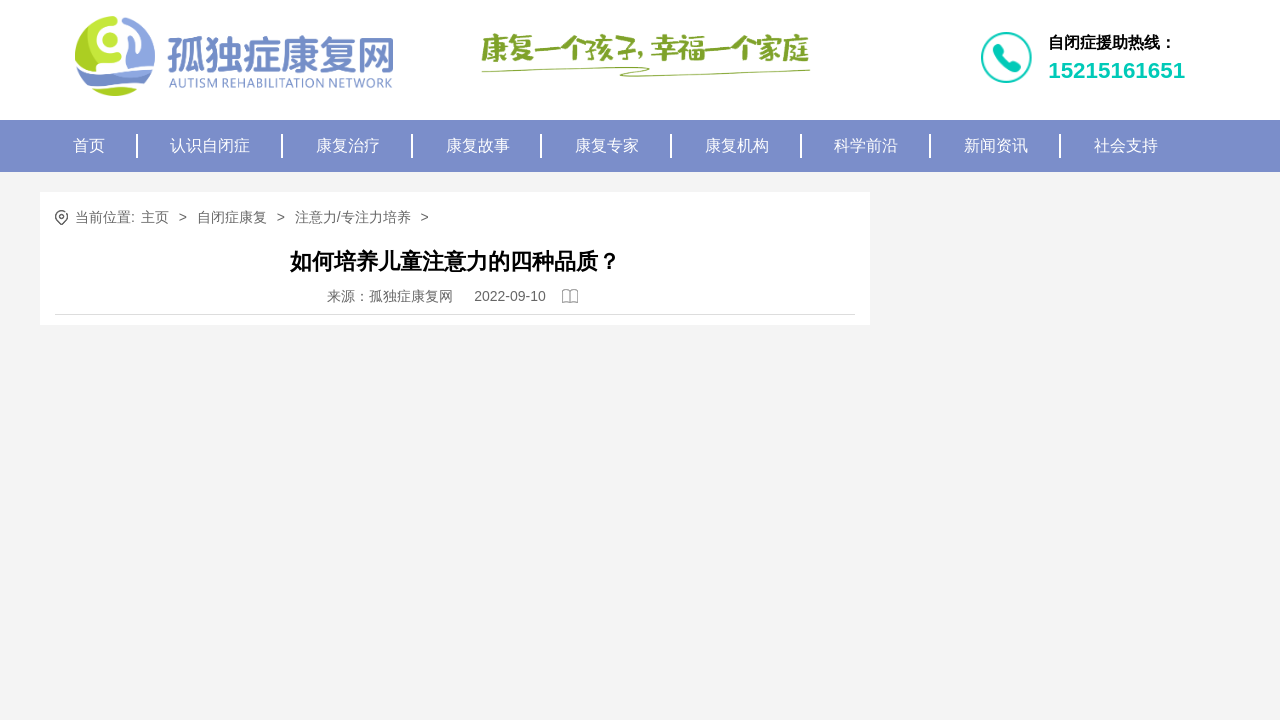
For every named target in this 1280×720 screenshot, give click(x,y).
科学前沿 (866, 145)
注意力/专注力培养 (353, 217)
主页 (155, 217)
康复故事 (478, 145)
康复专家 (607, 145)
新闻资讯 (996, 145)
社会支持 (1126, 145)
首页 (89, 145)
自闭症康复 (232, 217)
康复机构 (737, 145)
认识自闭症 (210, 145)
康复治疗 (348, 145)
